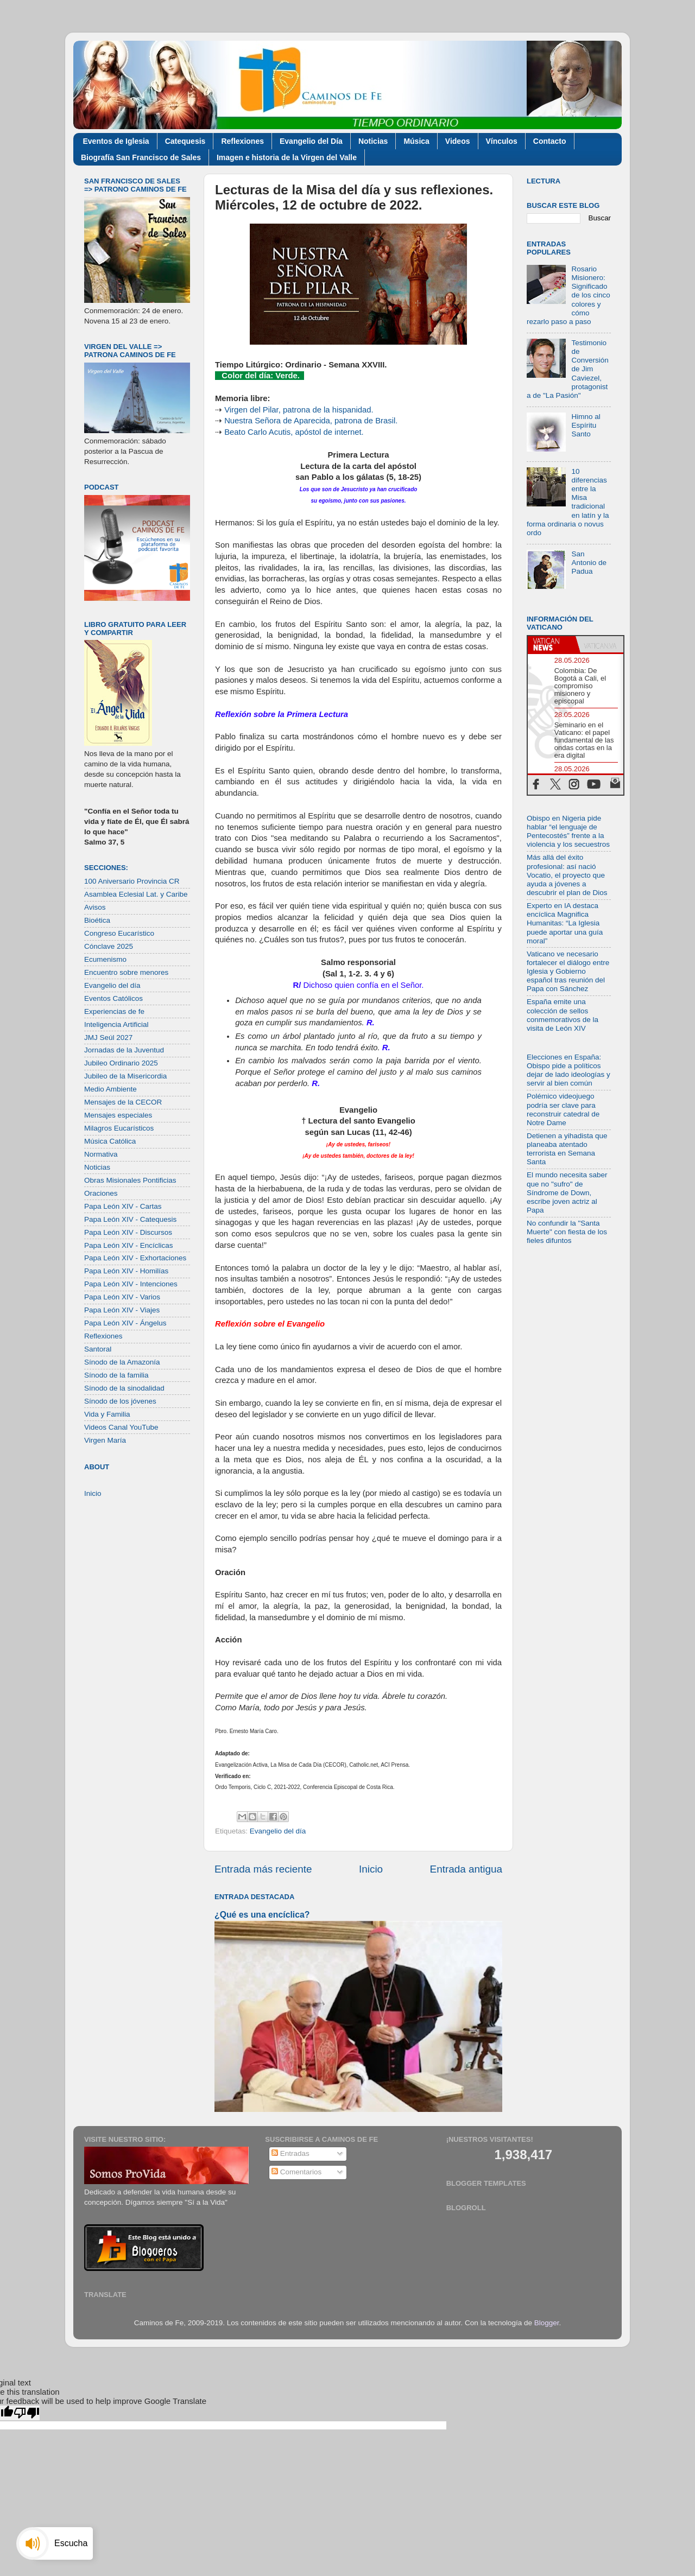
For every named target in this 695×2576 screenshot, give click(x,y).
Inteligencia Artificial (116, 1024)
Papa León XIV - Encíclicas (128, 1245)
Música (416, 141)
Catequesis (185, 141)
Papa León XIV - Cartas (123, 1206)
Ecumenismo (105, 959)
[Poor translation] (27, 2413)
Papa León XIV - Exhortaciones (135, 1258)
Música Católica (110, 1141)
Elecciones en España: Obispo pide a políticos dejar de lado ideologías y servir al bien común (568, 1070)
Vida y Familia (107, 1414)
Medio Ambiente (110, 1089)
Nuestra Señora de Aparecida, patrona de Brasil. (310, 420)
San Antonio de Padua (588, 562)
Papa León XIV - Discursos (128, 1232)
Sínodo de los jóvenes (120, 1401)
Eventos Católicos (113, 998)
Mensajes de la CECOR (123, 1102)
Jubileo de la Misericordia (125, 1076)
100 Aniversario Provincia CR (132, 881)
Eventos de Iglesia (116, 141)
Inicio (371, 1869)
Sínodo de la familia (116, 1375)
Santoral (97, 1349)
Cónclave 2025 (108, 946)
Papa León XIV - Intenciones (131, 1284)
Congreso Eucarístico (119, 933)
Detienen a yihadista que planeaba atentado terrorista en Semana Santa (567, 1149)
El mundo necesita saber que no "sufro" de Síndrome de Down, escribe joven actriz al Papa (567, 1192)
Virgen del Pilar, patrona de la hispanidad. (299, 409)
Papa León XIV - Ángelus (125, 1323)
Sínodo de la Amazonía (122, 1362)
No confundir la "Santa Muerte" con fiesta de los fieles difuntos (567, 1232)
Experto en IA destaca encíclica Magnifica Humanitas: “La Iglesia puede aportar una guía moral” (565, 923)
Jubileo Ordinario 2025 (121, 1063)
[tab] (552, 644)
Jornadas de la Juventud (124, 1050)
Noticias (373, 141)
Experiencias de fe (114, 1011)
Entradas (290, 2153)
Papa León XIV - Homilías (126, 1271)
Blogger (546, 2323)
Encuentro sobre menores (126, 972)
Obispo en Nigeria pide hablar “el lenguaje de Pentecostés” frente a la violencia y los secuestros (568, 831)
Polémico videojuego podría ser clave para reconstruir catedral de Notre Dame (563, 1109)
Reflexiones (242, 141)
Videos (457, 141)
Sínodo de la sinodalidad (124, 1388)
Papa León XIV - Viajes (122, 1310)
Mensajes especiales (118, 1115)
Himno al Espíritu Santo (585, 425)
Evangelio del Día (311, 141)
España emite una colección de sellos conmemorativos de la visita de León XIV (562, 1015)
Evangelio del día (278, 1831)
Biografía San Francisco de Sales (141, 157)
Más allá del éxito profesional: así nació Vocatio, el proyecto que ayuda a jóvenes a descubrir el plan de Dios (567, 875)
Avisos (95, 907)
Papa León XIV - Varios (122, 1297)
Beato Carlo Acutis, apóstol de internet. (294, 432)
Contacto (549, 141)
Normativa (101, 1154)
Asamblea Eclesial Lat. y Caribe (136, 894)
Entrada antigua (466, 1869)
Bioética (97, 920)
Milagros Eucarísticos (119, 1128)
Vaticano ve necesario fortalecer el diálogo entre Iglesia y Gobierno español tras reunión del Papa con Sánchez (568, 971)
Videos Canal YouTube (121, 1427)
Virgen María (105, 1440)
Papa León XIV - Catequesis (130, 1219)
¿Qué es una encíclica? (261, 1914)
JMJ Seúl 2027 (108, 1037)
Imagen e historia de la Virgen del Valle (287, 157)
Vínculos (501, 141)
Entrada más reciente (263, 1869)
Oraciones (101, 1193)
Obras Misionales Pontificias (130, 1180)
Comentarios (296, 2172)
